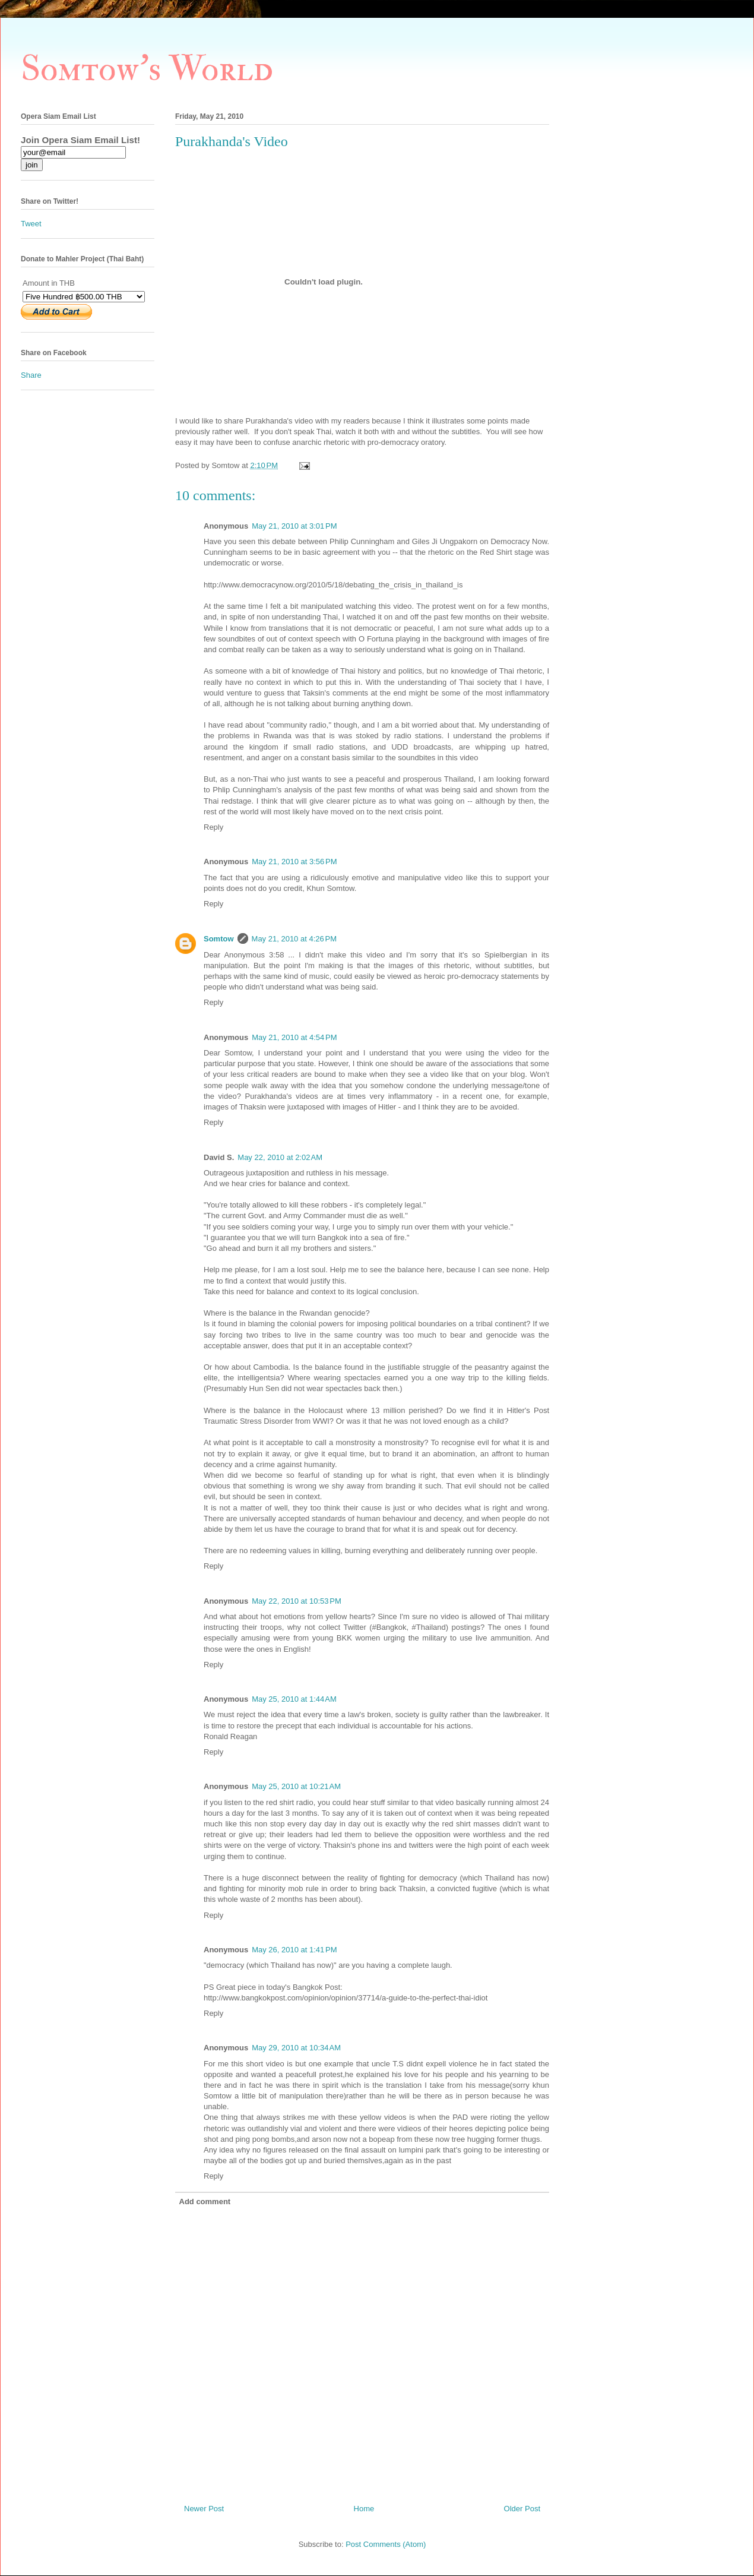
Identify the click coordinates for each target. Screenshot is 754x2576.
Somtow (219, 938)
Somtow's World (147, 69)
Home (364, 2508)
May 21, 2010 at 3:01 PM (294, 525)
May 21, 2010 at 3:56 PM (294, 861)
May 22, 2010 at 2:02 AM (279, 1157)
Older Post (522, 2508)
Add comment (205, 2201)
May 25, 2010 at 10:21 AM (296, 1786)
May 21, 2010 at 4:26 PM (294, 938)
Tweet (31, 223)
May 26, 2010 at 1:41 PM (294, 1949)
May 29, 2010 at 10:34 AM (296, 2047)
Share (31, 375)
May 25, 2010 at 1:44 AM (294, 1699)
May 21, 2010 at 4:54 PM (294, 1037)
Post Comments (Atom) (386, 2544)
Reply (213, 827)
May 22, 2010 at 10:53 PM (296, 1601)
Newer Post (204, 2508)
